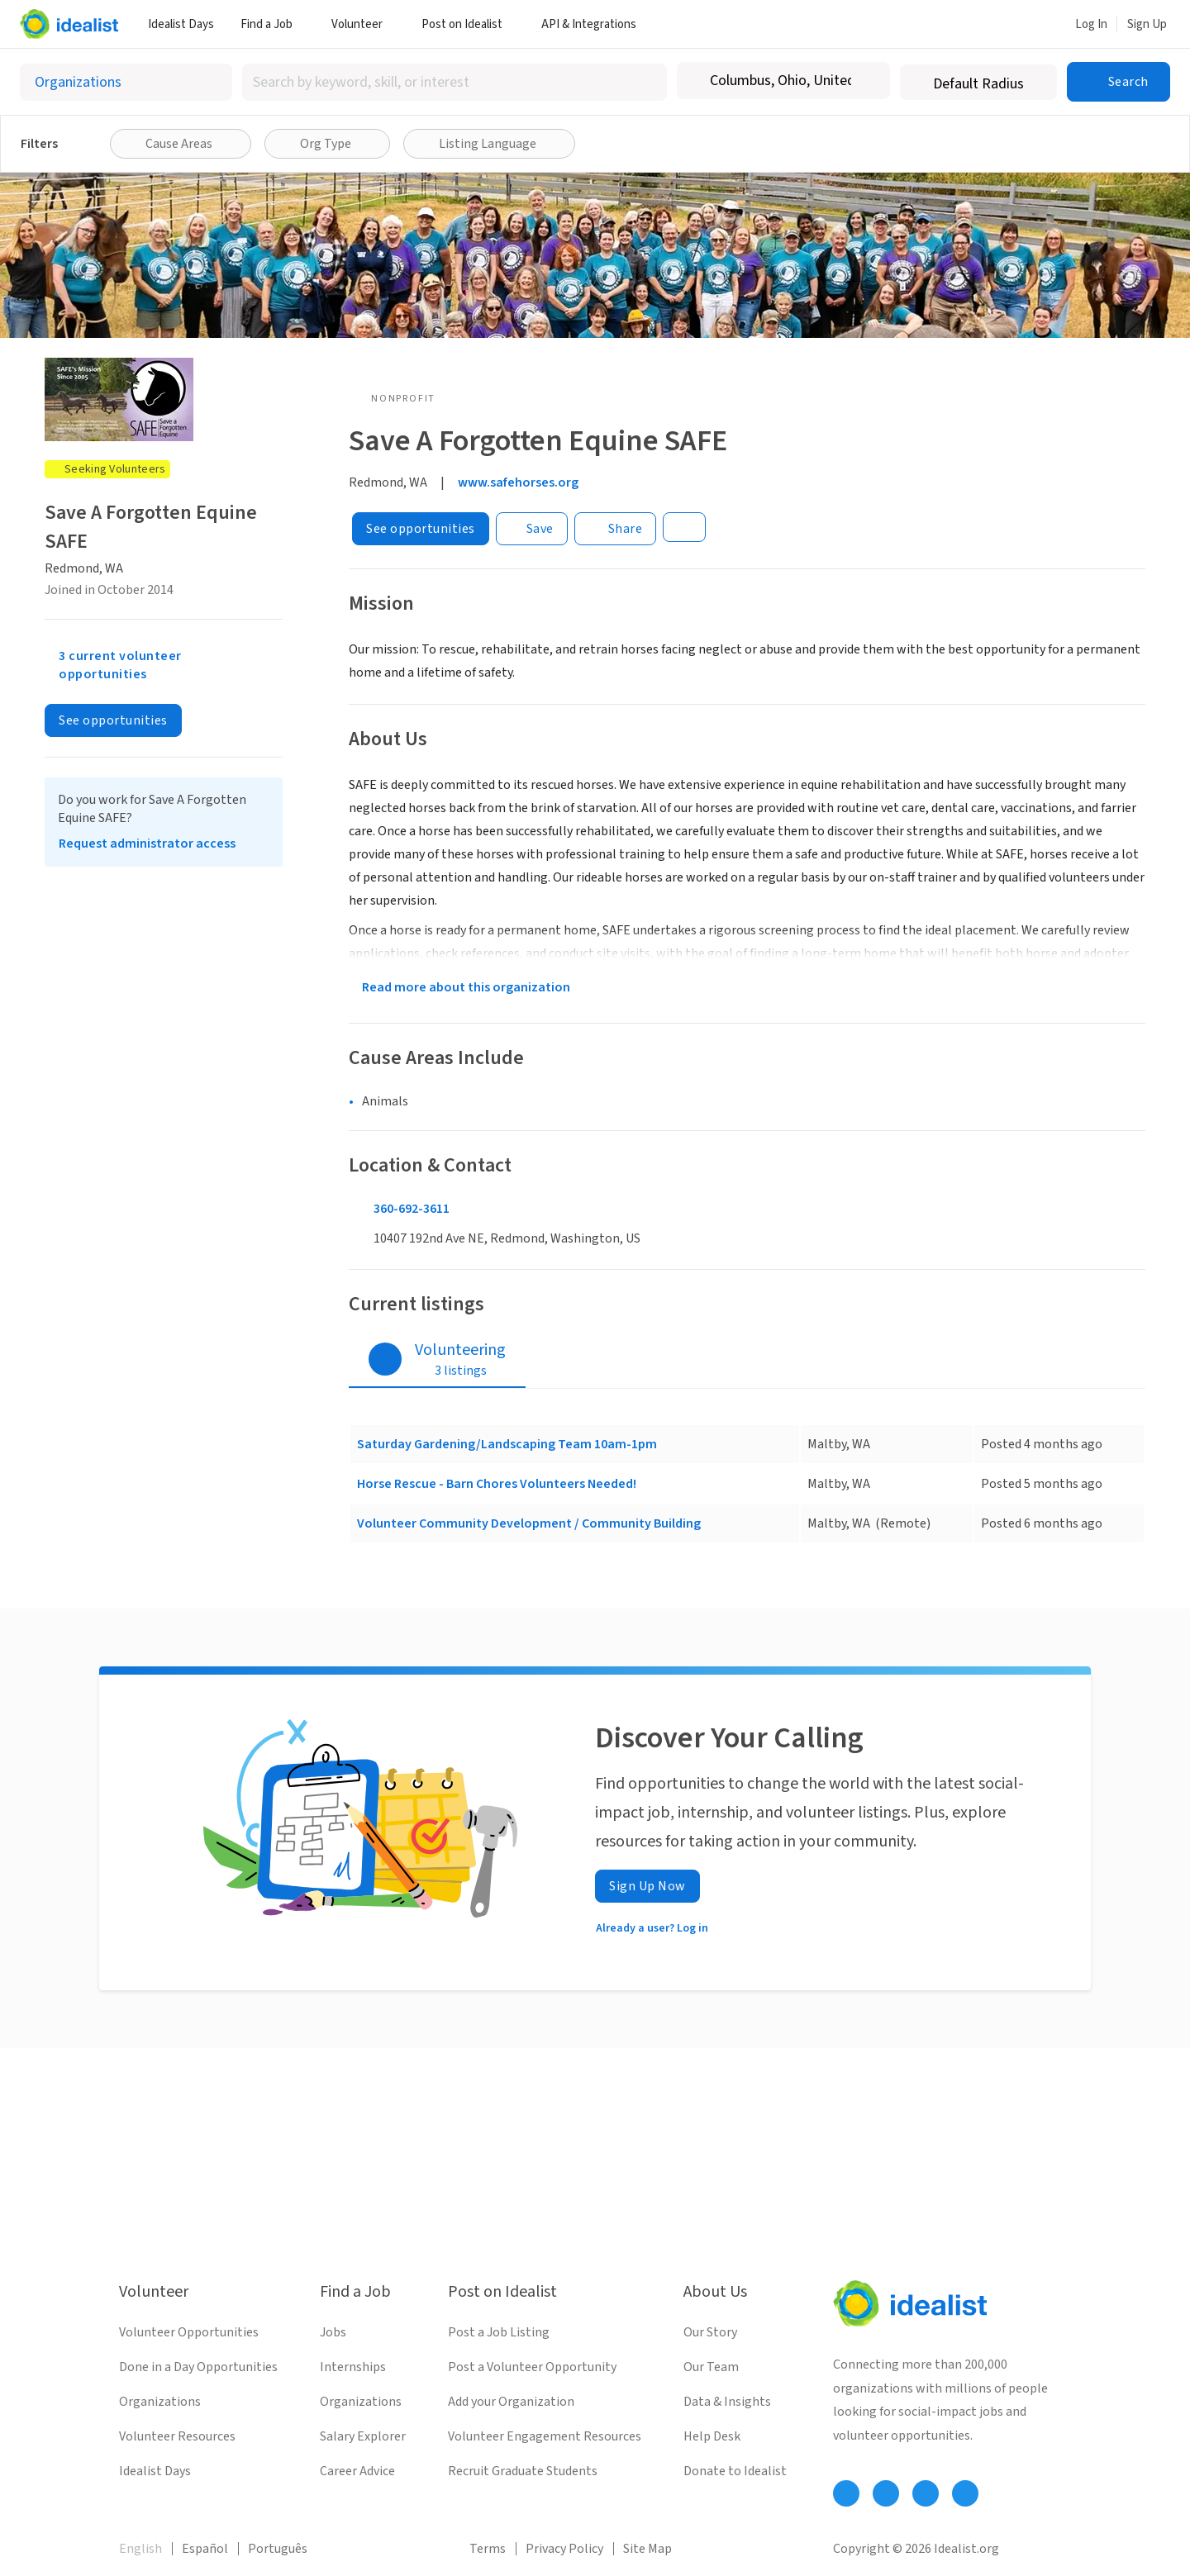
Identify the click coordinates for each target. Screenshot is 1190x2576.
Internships (353, 2367)
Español (205, 2549)
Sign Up (1147, 24)
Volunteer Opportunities (189, 2332)
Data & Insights (727, 2402)
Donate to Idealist (735, 2471)
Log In (1091, 24)
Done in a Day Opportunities (198, 2367)
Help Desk (711, 2436)
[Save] (532, 528)
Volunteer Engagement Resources (544, 2436)
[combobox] (454, 82)
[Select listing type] (126, 82)
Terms (487, 2549)
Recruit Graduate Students (522, 2471)
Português (277, 2549)
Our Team (711, 2367)
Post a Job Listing (499, 2332)
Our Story (710, 2332)
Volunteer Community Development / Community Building (529, 1523)
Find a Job (272, 24)
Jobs (333, 2332)
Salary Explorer (363, 2436)
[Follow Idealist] (846, 2493)
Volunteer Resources (177, 2436)
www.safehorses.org (518, 482)
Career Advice (357, 2471)
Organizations (160, 2402)
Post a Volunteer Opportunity (532, 2367)
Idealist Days (181, 24)
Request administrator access (147, 843)
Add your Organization (511, 2402)
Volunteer (363, 24)
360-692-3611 (412, 1209)
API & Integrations (595, 24)
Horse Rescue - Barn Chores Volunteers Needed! (496, 1484)
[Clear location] (867, 81)
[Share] (615, 528)
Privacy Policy (564, 2549)
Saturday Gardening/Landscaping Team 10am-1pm (507, 1444)
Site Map (647, 2549)
